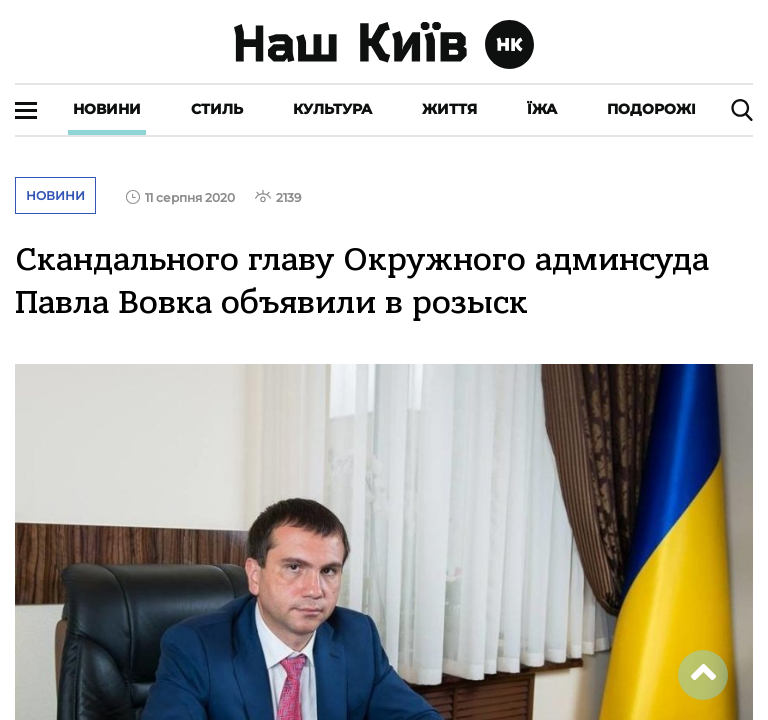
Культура (332, 109)
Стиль (217, 109)
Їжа (542, 109)
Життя (449, 109)
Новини (107, 109)
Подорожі (651, 109)
